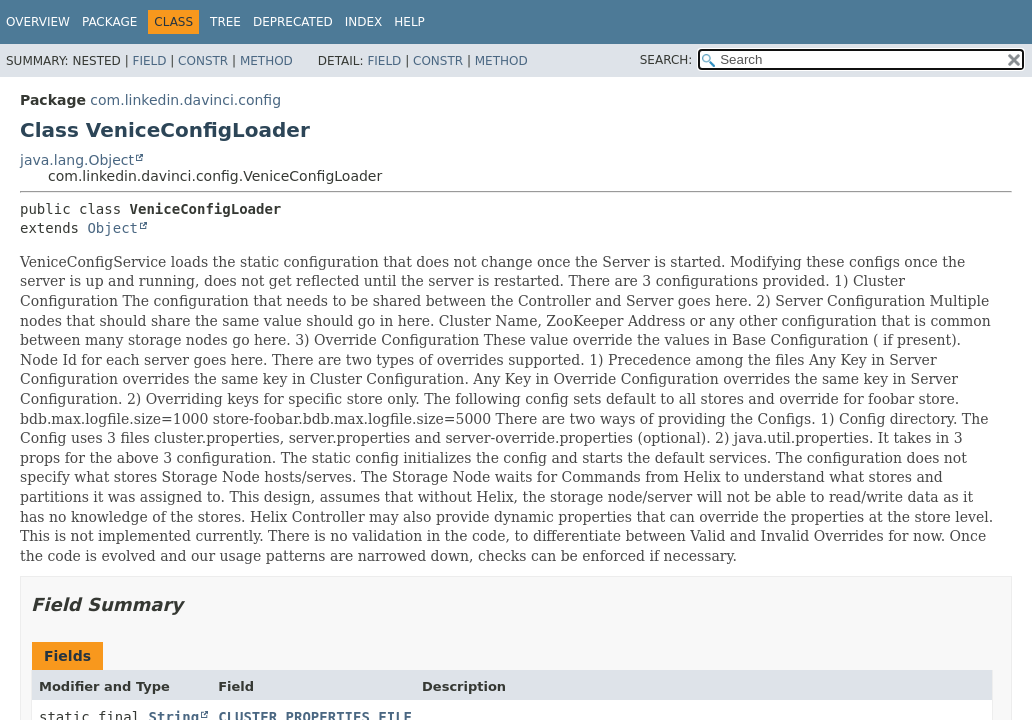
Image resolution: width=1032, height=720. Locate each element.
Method (266, 61)
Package (109, 22)
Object (112, 228)
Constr (203, 61)
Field (149, 61)
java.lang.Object (77, 160)
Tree (225, 22)
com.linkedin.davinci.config (185, 100)
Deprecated (293, 22)
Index (364, 22)
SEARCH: (666, 60)
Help (409, 22)
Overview (38, 22)
